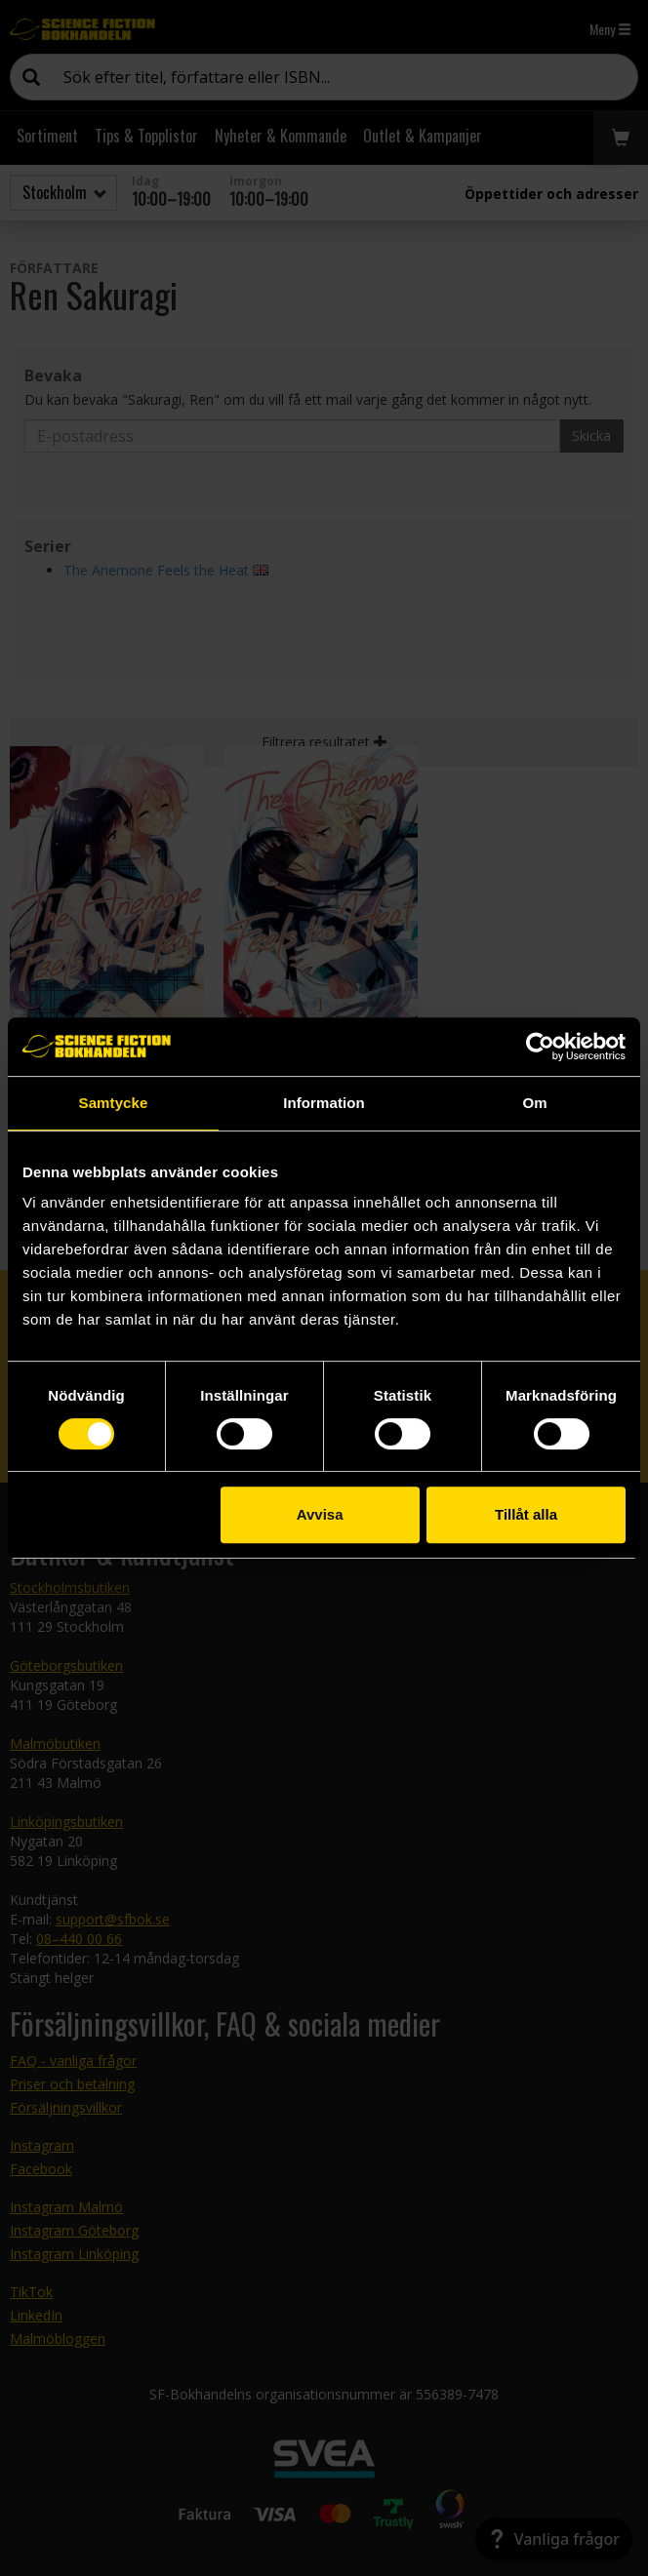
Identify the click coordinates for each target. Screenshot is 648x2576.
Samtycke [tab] (113, 1102)
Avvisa (320, 1514)
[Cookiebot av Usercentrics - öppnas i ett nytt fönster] (540, 1046)
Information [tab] (324, 1102)
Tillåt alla (526, 1514)
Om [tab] (534, 1102)
